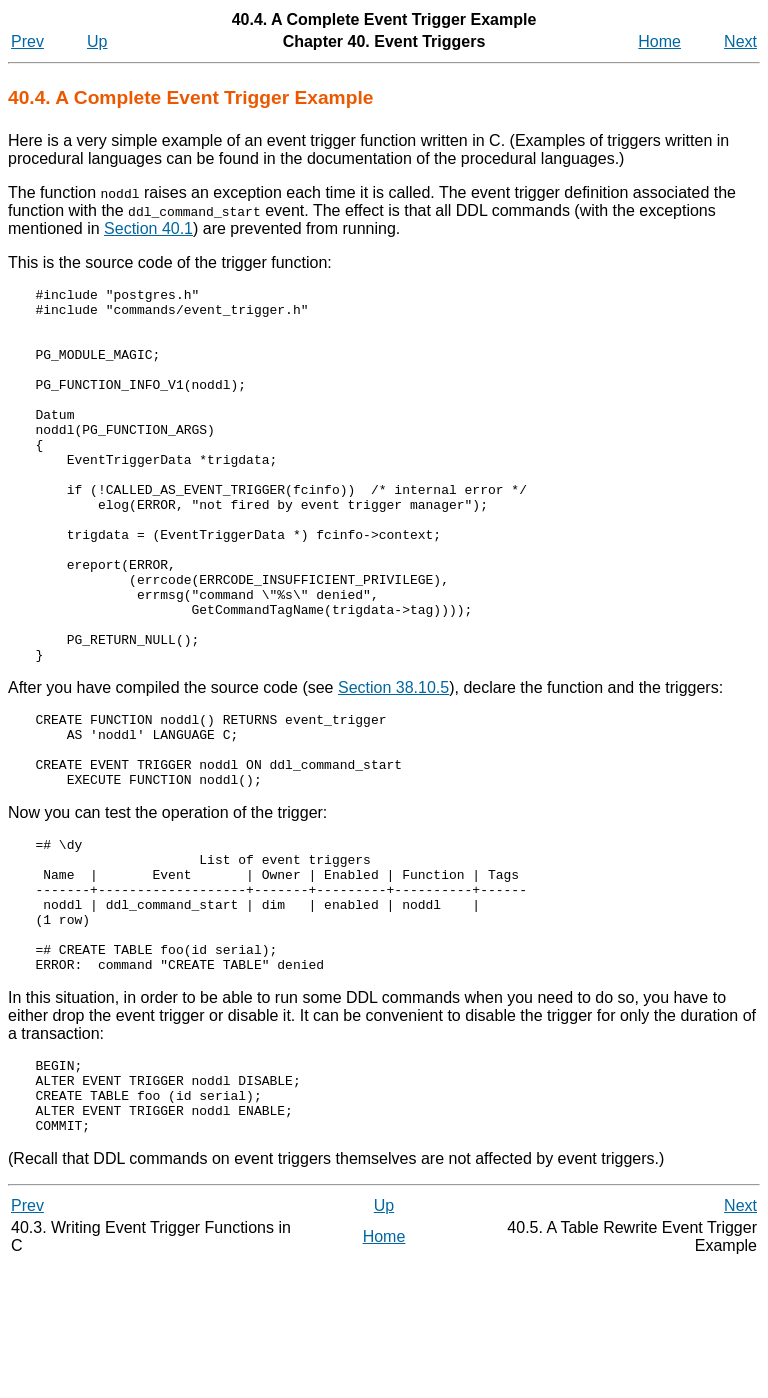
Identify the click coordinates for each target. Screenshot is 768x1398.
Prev (27, 41)
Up (97, 41)
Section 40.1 (148, 228)
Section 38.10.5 (393, 762)
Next (740, 41)
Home (659, 41)
